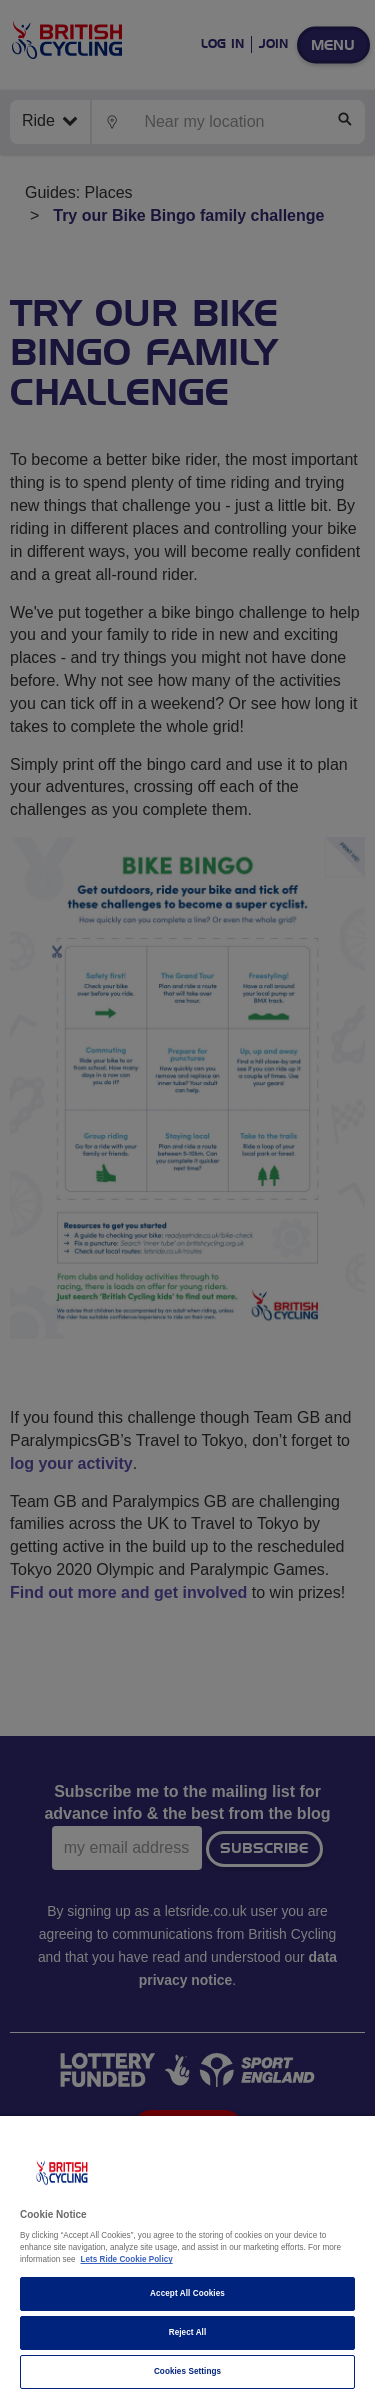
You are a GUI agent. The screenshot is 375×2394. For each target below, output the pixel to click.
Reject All (188, 2332)
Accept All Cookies (187, 2293)
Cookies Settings (187, 2371)
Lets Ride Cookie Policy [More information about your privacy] (127, 2259)
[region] (187, 2255)
